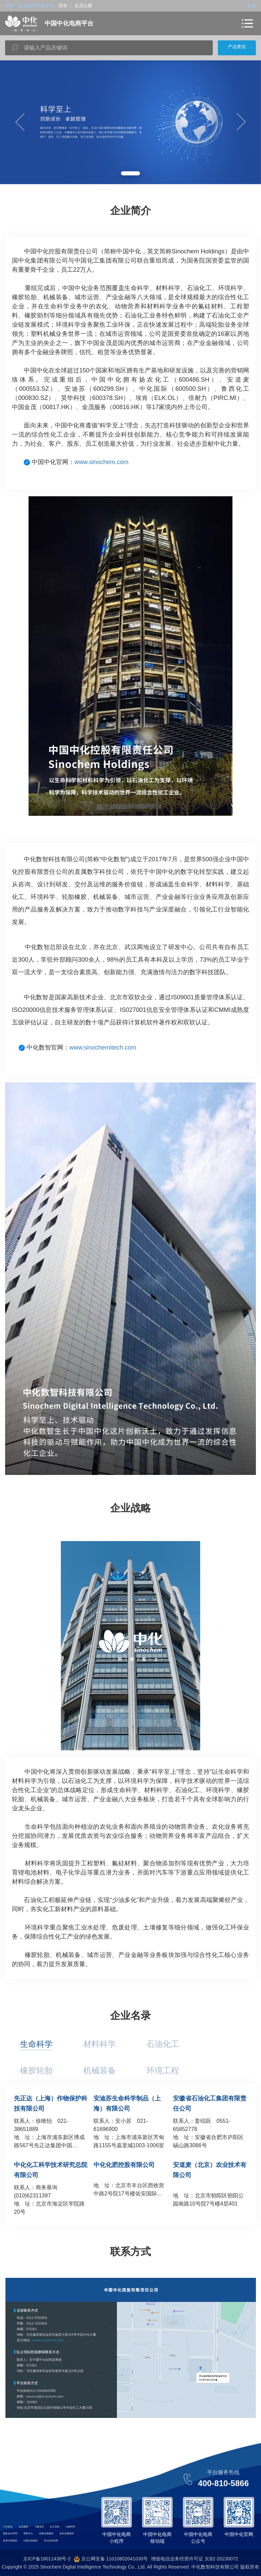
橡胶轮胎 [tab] (36, 2070)
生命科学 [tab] (36, 2044)
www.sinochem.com (101, 462)
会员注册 (83, 5)
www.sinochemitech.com (102, 1047)
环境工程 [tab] (162, 2070)
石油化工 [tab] (162, 2044)
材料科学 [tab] (99, 2044)
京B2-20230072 (221, 2558)
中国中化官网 (239, 2534)
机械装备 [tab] (99, 2070)
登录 (62, 5)
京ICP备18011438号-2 (47, 2558)
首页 (251, 5)
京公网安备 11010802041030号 (111, 2559)
